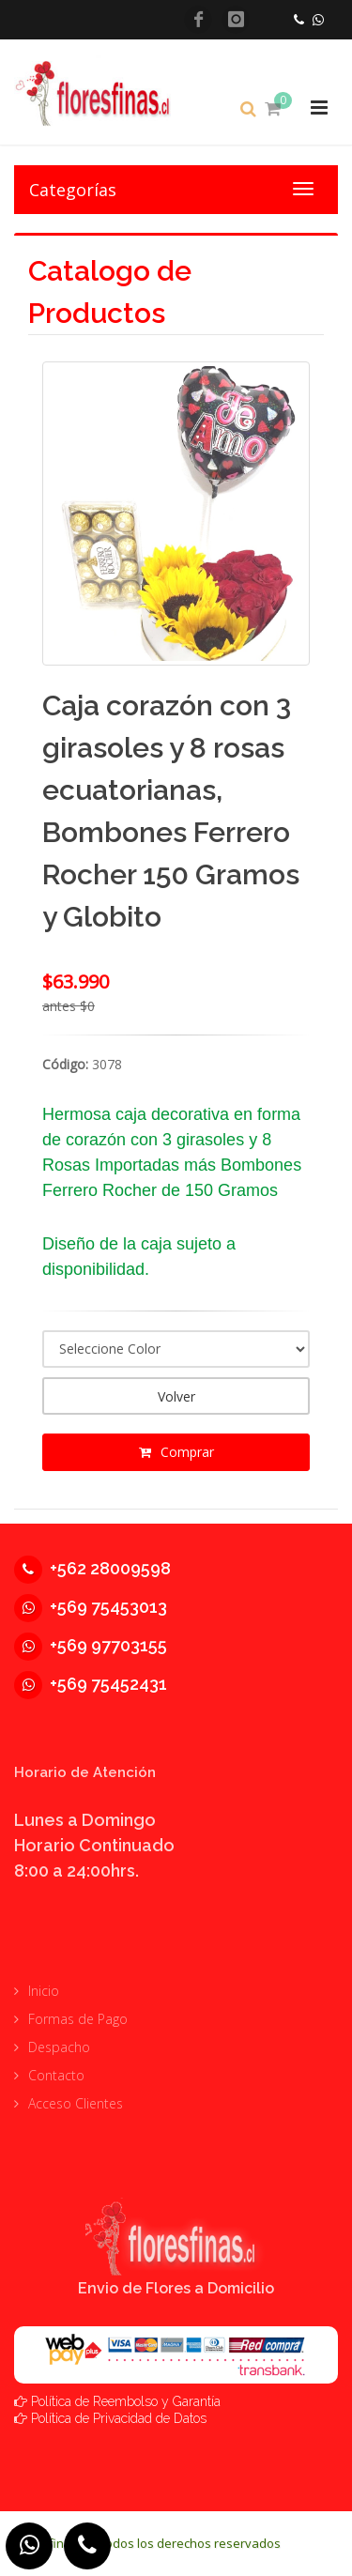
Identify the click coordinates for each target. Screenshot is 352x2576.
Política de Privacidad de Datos (119, 2418)
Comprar (176, 1452)
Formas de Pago (78, 2019)
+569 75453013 (90, 1607)
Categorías (72, 189)
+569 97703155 (90, 1645)
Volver (176, 1396)
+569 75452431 (90, 1684)
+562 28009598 (92, 1568)
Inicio (43, 1991)
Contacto (56, 2075)
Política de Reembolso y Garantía (126, 2401)
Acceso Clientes (75, 2103)
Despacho (59, 2047)
